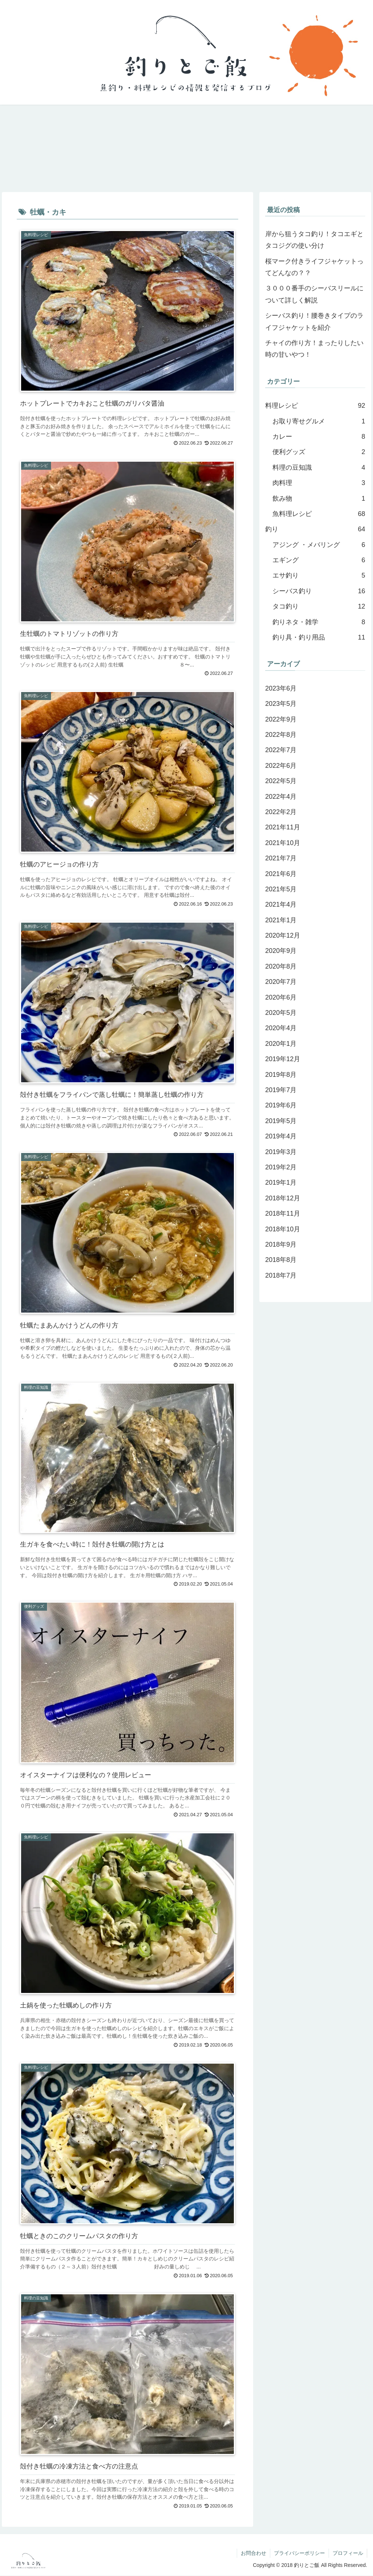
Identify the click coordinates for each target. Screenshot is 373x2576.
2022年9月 (281, 719)
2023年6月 (281, 688)
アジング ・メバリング (318, 545)
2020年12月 (282, 935)
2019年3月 (281, 1152)
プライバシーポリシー (299, 2553)
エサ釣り (318, 576)
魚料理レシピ (318, 514)
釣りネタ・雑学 (318, 622)
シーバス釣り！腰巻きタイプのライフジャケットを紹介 (314, 321)
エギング (318, 560)
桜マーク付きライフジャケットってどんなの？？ (314, 267)
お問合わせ (253, 2553)
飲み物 (318, 498)
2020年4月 (281, 1028)
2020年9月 (281, 951)
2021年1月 (281, 920)
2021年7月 (281, 858)
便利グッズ (318, 452)
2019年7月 (281, 1090)
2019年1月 (281, 1182)
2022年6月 (281, 765)
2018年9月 (281, 1244)
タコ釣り (318, 606)
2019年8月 (281, 1074)
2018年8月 (281, 1259)
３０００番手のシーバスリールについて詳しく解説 (314, 294)
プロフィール (348, 2553)
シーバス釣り (318, 591)
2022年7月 (281, 750)
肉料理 (318, 483)
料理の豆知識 (318, 467)
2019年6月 (281, 1105)
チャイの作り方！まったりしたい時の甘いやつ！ (314, 348)
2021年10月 (282, 843)
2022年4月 (281, 796)
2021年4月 (281, 904)
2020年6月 (281, 997)
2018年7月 (281, 1275)
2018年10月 (282, 1229)
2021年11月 (282, 827)
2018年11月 (282, 1213)
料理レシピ (315, 405)
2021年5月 (281, 889)
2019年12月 (282, 1059)
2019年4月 (281, 1136)
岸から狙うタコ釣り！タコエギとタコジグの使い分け (314, 239)
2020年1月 (281, 1043)
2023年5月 (281, 703)
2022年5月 (281, 781)
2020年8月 (281, 966)
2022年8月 (281, 734)
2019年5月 (281, 1121)
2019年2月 (281, 1167)
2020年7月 (281, 981)
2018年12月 (282, 1198)
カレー (318, 436)
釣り (315, 529)
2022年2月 (281, 812)
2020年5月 (281, 1012)
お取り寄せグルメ (318, 421)
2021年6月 (281, 873)
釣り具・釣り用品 (318, 637)
